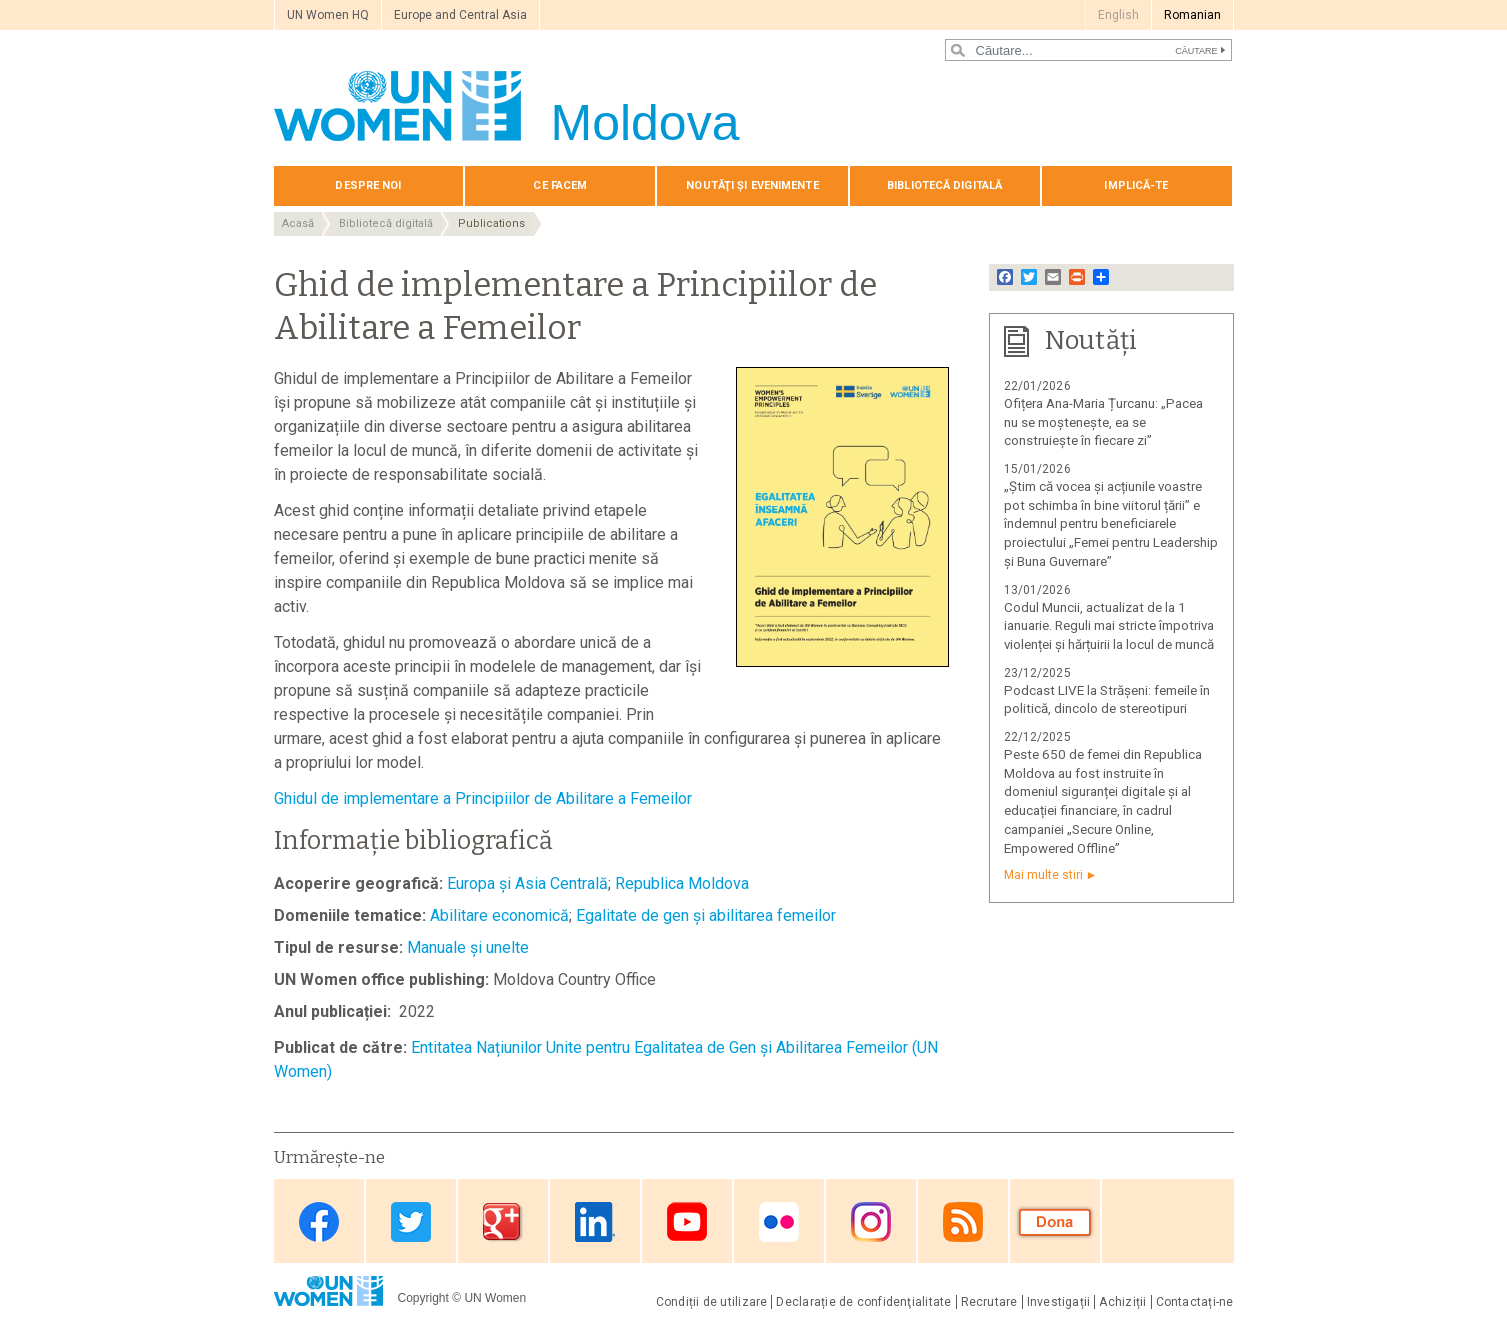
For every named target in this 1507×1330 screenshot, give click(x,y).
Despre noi (368, 185)
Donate (1055, 1222)
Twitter (411, 1222)
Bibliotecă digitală (944, 185)
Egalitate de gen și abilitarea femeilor (706, 915)
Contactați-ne (1195, 1302)
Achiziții (1122, 1302)
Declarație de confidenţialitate (863, 1302)
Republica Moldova (682, 883)
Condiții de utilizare (712, 1302)
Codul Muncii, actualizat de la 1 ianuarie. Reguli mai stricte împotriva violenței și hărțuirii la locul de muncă (1109, 626)
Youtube (687, 1222)
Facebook (319, 1222)
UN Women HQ (328, 15)
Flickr (779, 1222)
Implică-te (1136, 185)
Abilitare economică (499, 915)
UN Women (495, 1298)
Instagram (871, 1222)
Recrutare (989, 1302)
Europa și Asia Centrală (527, 883)
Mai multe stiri (1043, 875)
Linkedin (595, 1222)
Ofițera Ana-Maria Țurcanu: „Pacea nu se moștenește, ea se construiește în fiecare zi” (1103, 422)
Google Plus (503, 1222)
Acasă (298, 223)
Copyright (423, 1298)
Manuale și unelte (468, 947)
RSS (963, 1222)
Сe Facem (560, 185)
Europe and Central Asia (460, 15)
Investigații (1059, 1302)
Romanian (1192, 15)
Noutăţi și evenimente (752, 185)
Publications (491, 223)
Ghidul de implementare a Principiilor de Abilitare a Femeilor (483, 798)
